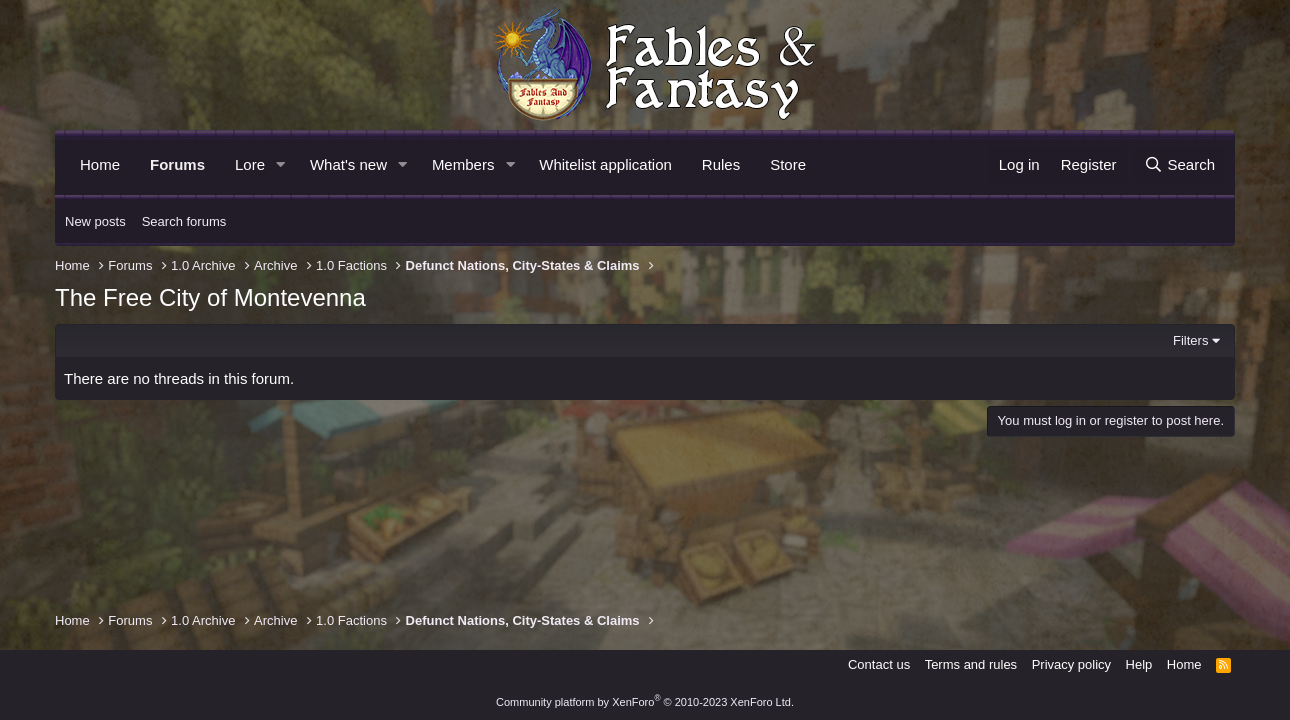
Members (463, 164)
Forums (177, 164)
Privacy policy (1071, 664)
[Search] (1179, 164)
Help (1139, 664)
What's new (348, 164)
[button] (281, 164)
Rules (721, 164)
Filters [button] (1190, 340)
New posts (95, 221)
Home (100, 164)
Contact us (879, 664)
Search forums (184, 221)
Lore (250, 164)
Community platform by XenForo (645, 702)
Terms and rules (971, 664)
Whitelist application (605, 164)
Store (788, 164)
